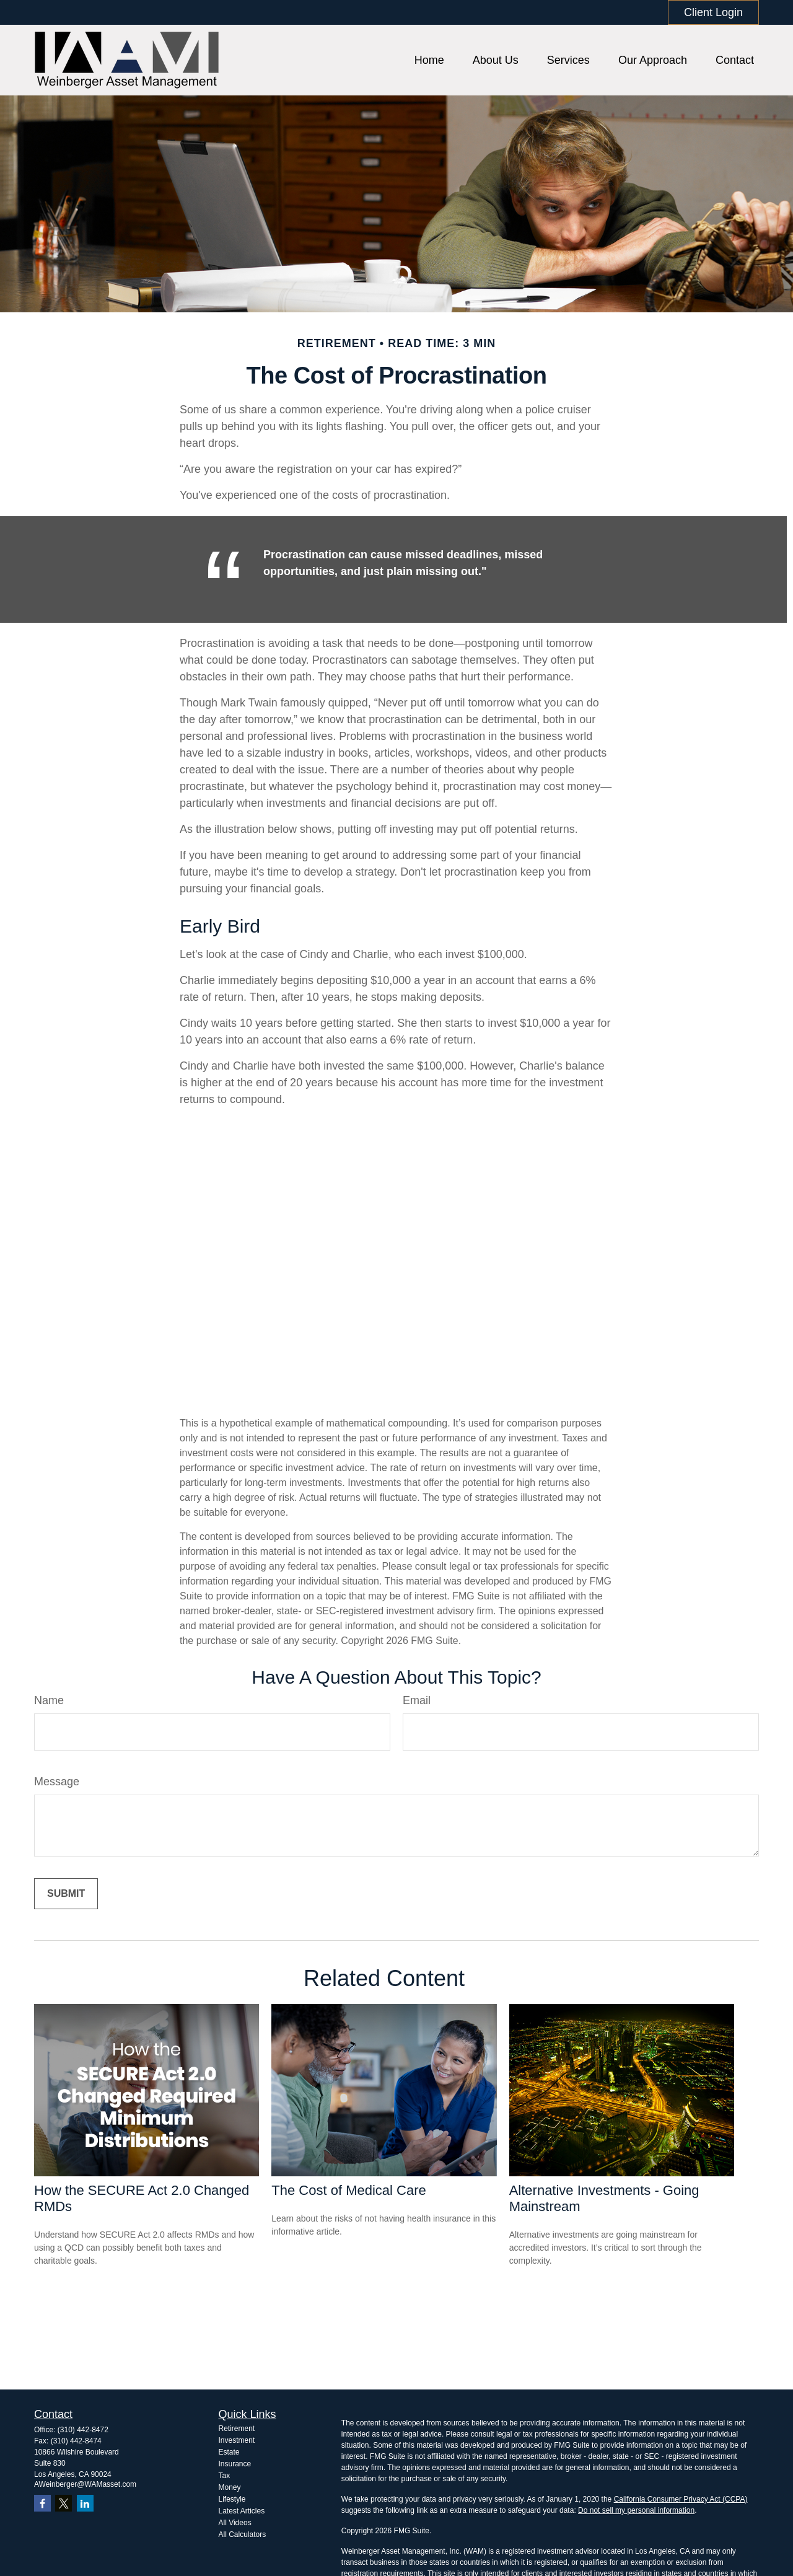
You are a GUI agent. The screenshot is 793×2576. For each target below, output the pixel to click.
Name (49, 1700)
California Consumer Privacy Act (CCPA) (681, 2499)
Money (230, 2487)
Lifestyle (232, 2499)
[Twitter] (63, 2503)
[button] (429, 60)
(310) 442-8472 (83, 2429)
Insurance (235, 2464)
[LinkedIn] (85, 2503)
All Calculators (242, 2534)
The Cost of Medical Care (348, 2190)
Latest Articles (242, 2511)
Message (56, 1781)
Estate (229, 2452)
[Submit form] (66, 1893)
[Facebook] (42, 2503)
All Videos (235, 2522)
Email (417, 1700)
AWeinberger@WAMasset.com (85, 2484)
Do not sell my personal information (636, 2510)
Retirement (237, 2428)
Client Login (713, 12)
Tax (224, 2475)
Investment (237, 2440)
